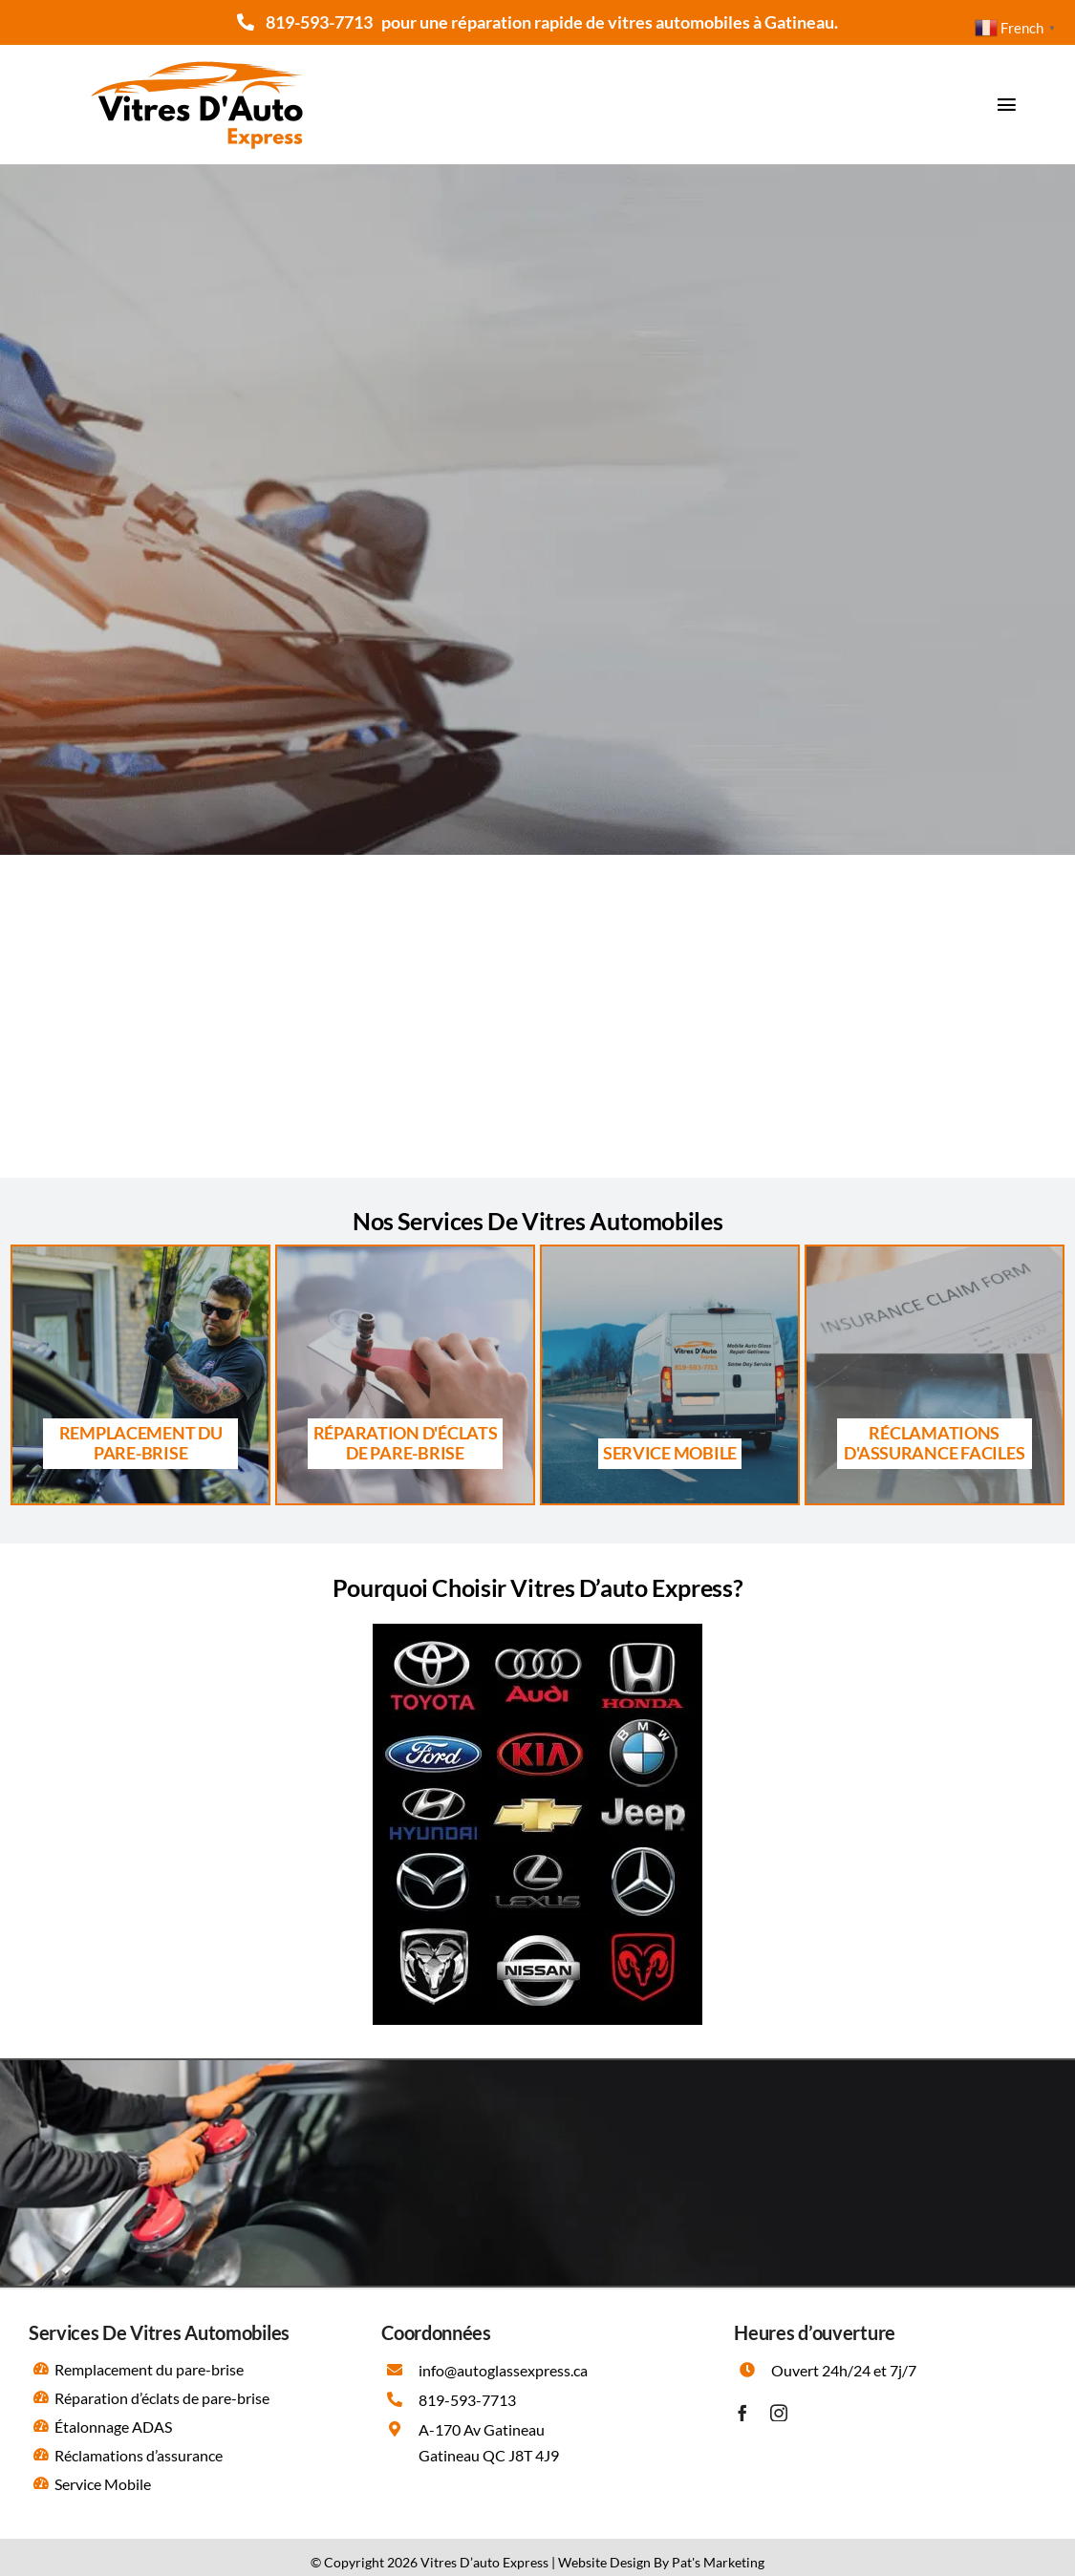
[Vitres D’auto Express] (197, 52)
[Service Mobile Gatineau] (670, 1374)
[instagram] (778, 2412)
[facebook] (742, 2412)
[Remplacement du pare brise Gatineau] (140, 1374)
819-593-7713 (319, 21)
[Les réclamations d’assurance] (935, 1374)
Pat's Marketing (718, 2562)
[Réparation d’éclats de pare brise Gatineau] (405, 1374)
